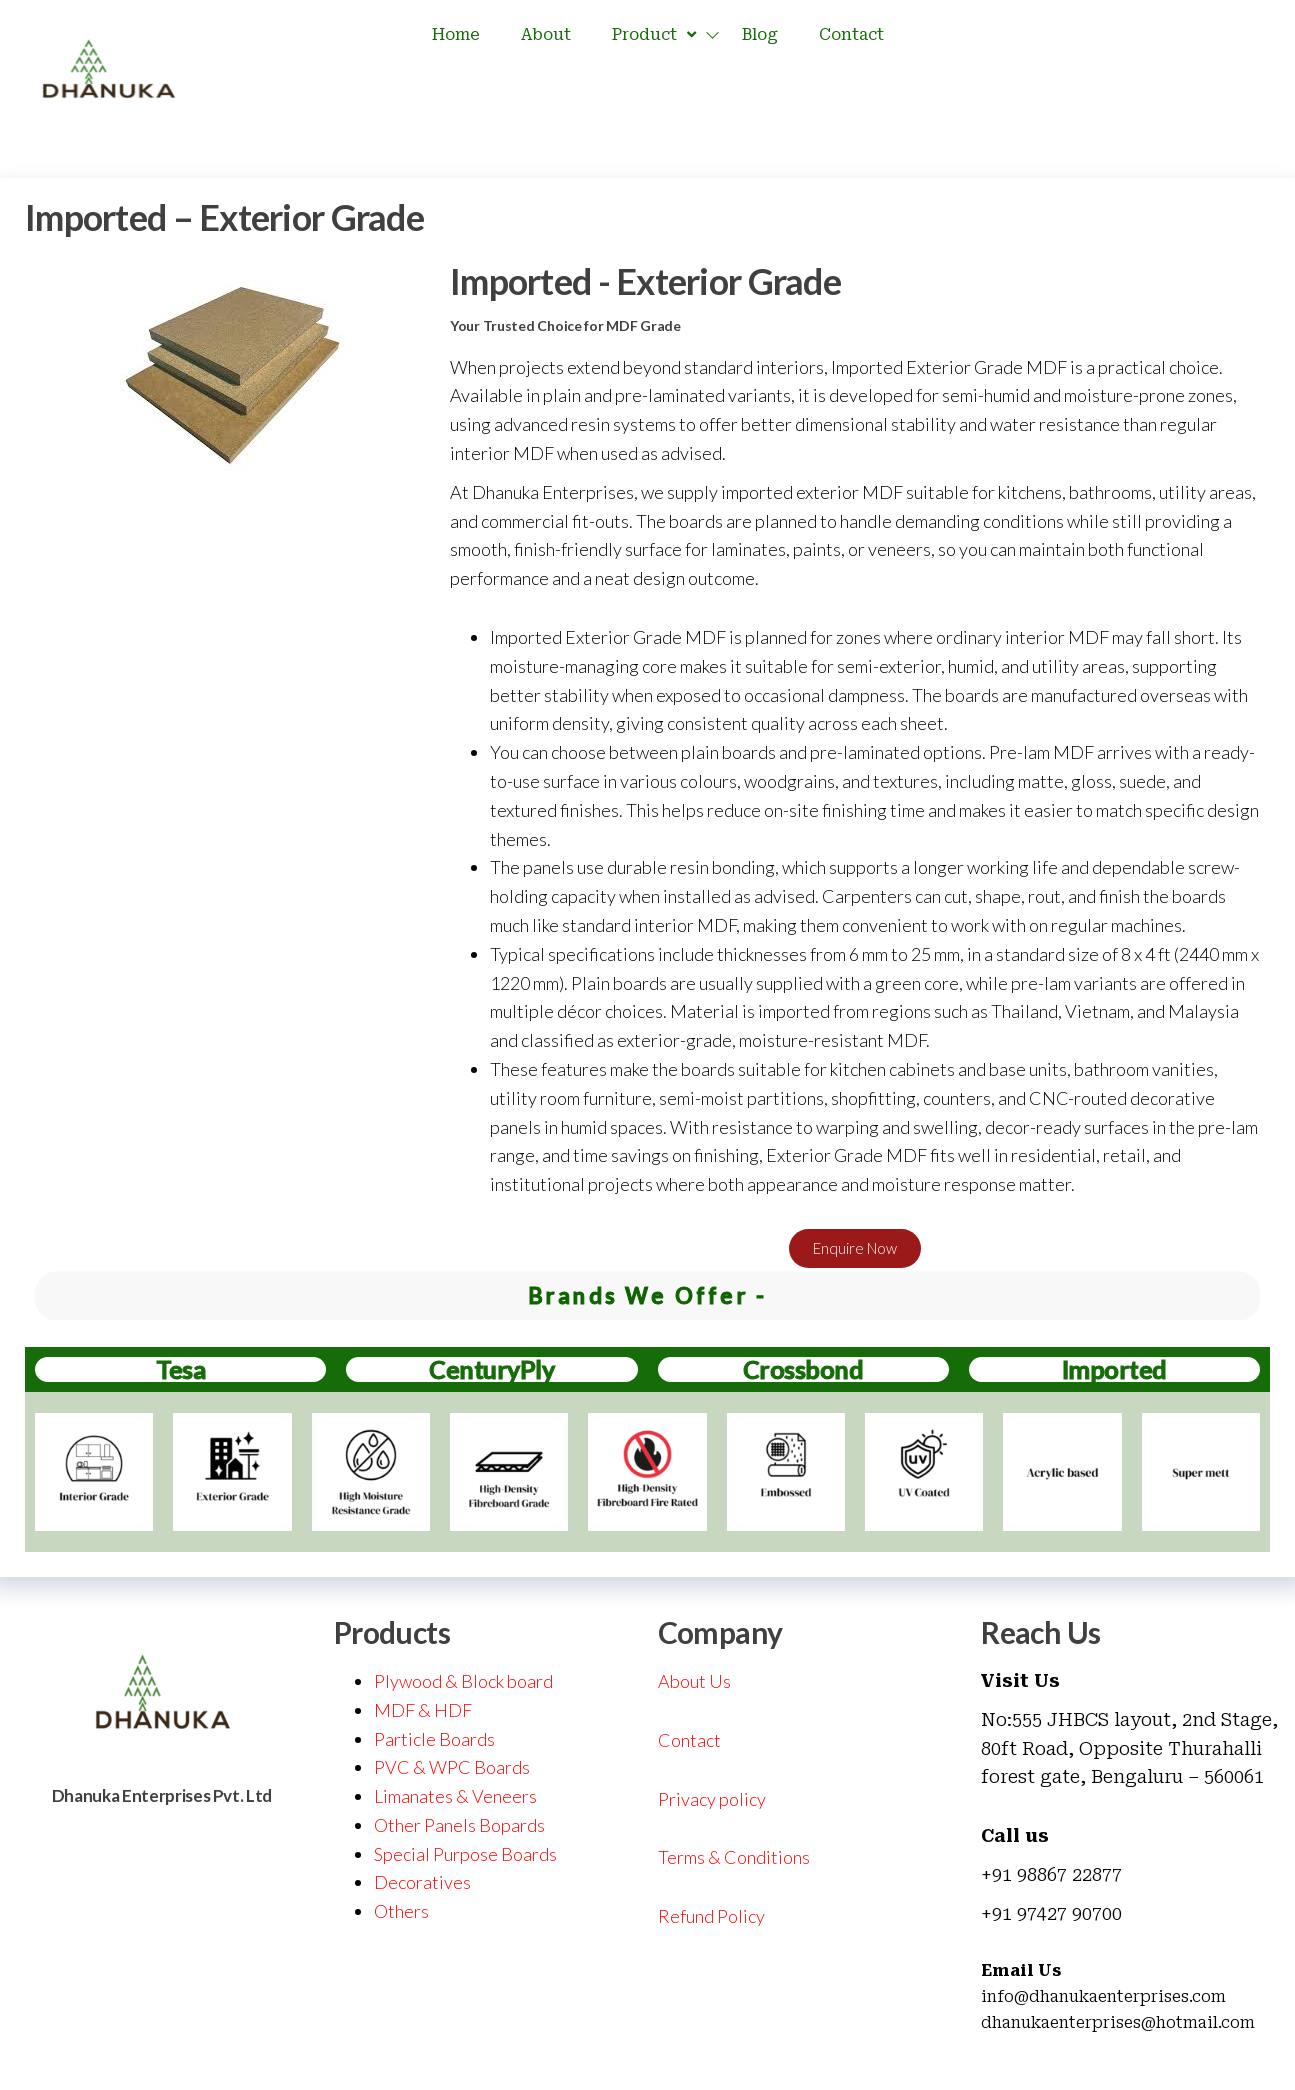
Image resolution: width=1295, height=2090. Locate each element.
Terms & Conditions (734, 1857)
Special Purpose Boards (465, 1854)
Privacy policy (712, 1799)
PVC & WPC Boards (452, 1767)
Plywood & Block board (463, 1681)
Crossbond (803, 1369)
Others (401, 1911)
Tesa (180, 1369)
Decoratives (422, 1882)
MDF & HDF (423, 1710)
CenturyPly (491, 1369)
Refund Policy (711, 1916)
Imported (1114, 1369)
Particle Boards (434, 1739)
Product (656, 35)
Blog (760, 34)
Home (456, 34)
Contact (851, 34)
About (546, 34)
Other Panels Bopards (459, 1825)
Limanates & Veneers (455, 1796)
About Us (694, 1681)
